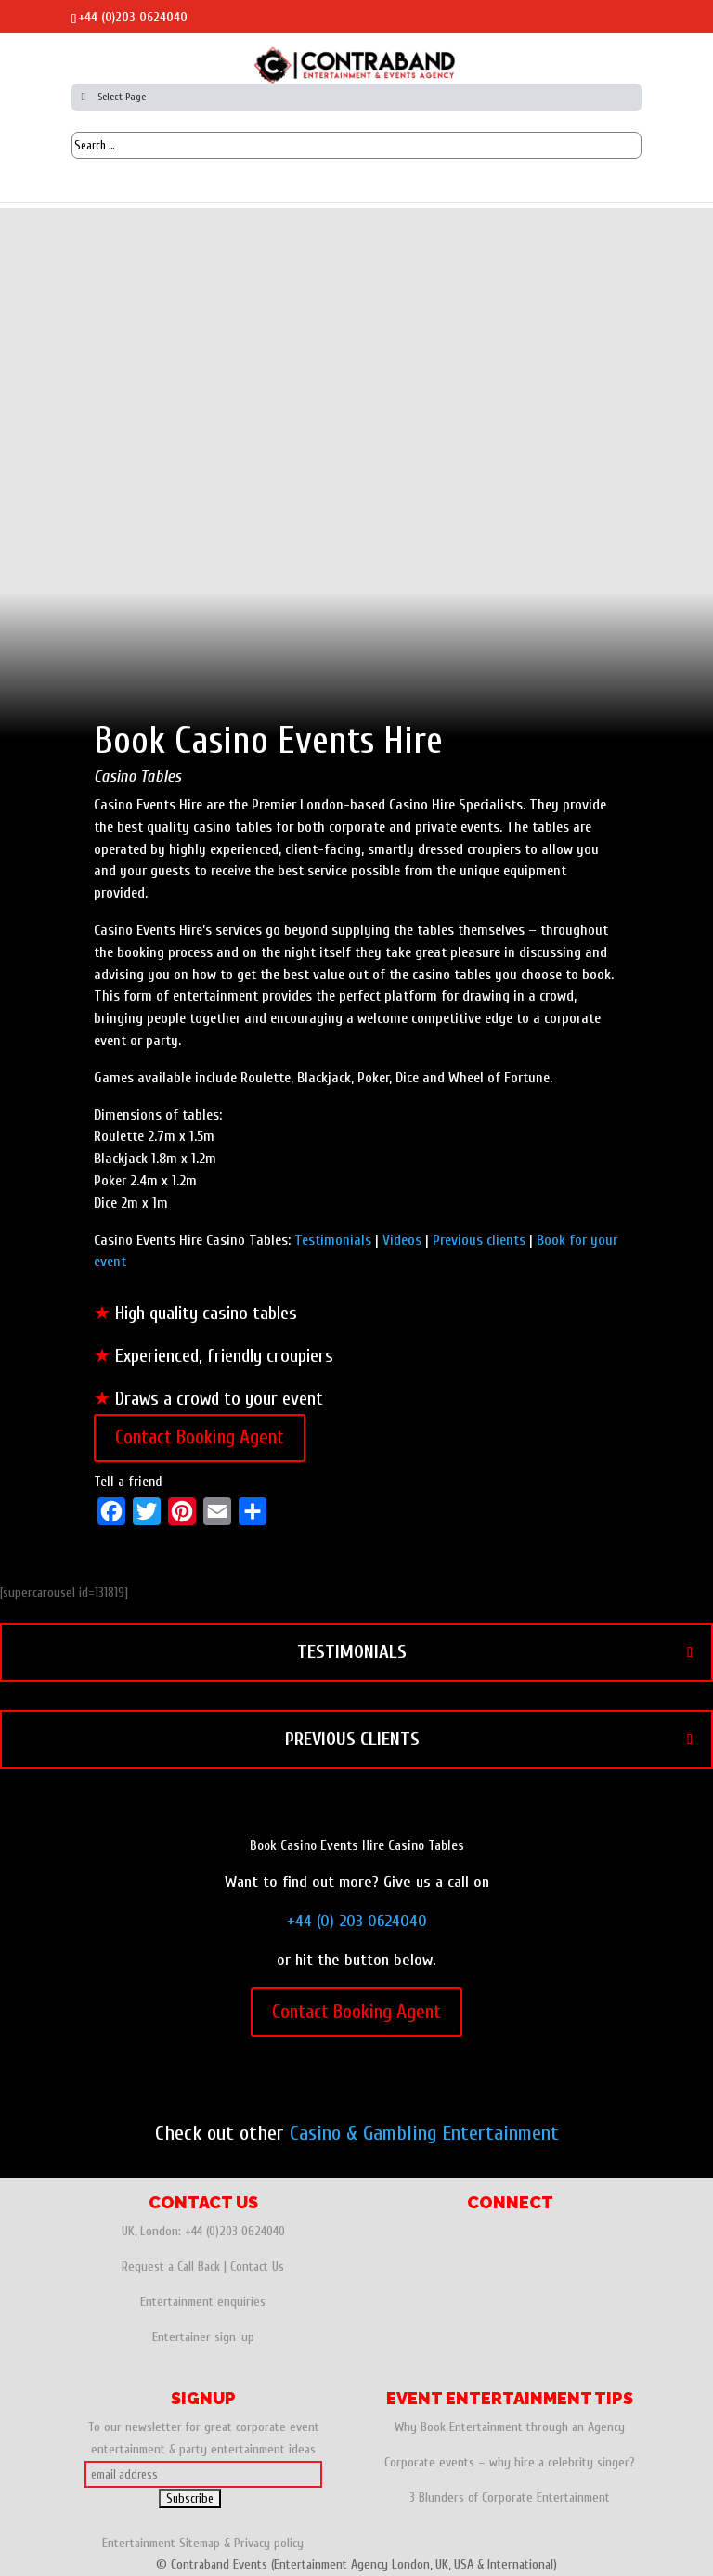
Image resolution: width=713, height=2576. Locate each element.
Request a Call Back (171, 2266)
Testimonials (332, 1240)
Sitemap (199, 2543)
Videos (401, 1240)
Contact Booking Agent (199, 1437)
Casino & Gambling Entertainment (424, 2133)
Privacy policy (269, 2543)
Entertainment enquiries (203, 2302)
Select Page (111, 96)
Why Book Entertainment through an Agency (510, 2427)
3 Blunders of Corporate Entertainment (509, 2497)
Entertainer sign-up (203, 2337)
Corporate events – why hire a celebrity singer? (509, 2462)
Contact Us (257, 2266)
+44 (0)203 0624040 (133, 17)
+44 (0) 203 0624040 (357, 1921)
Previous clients (479, 1240)
